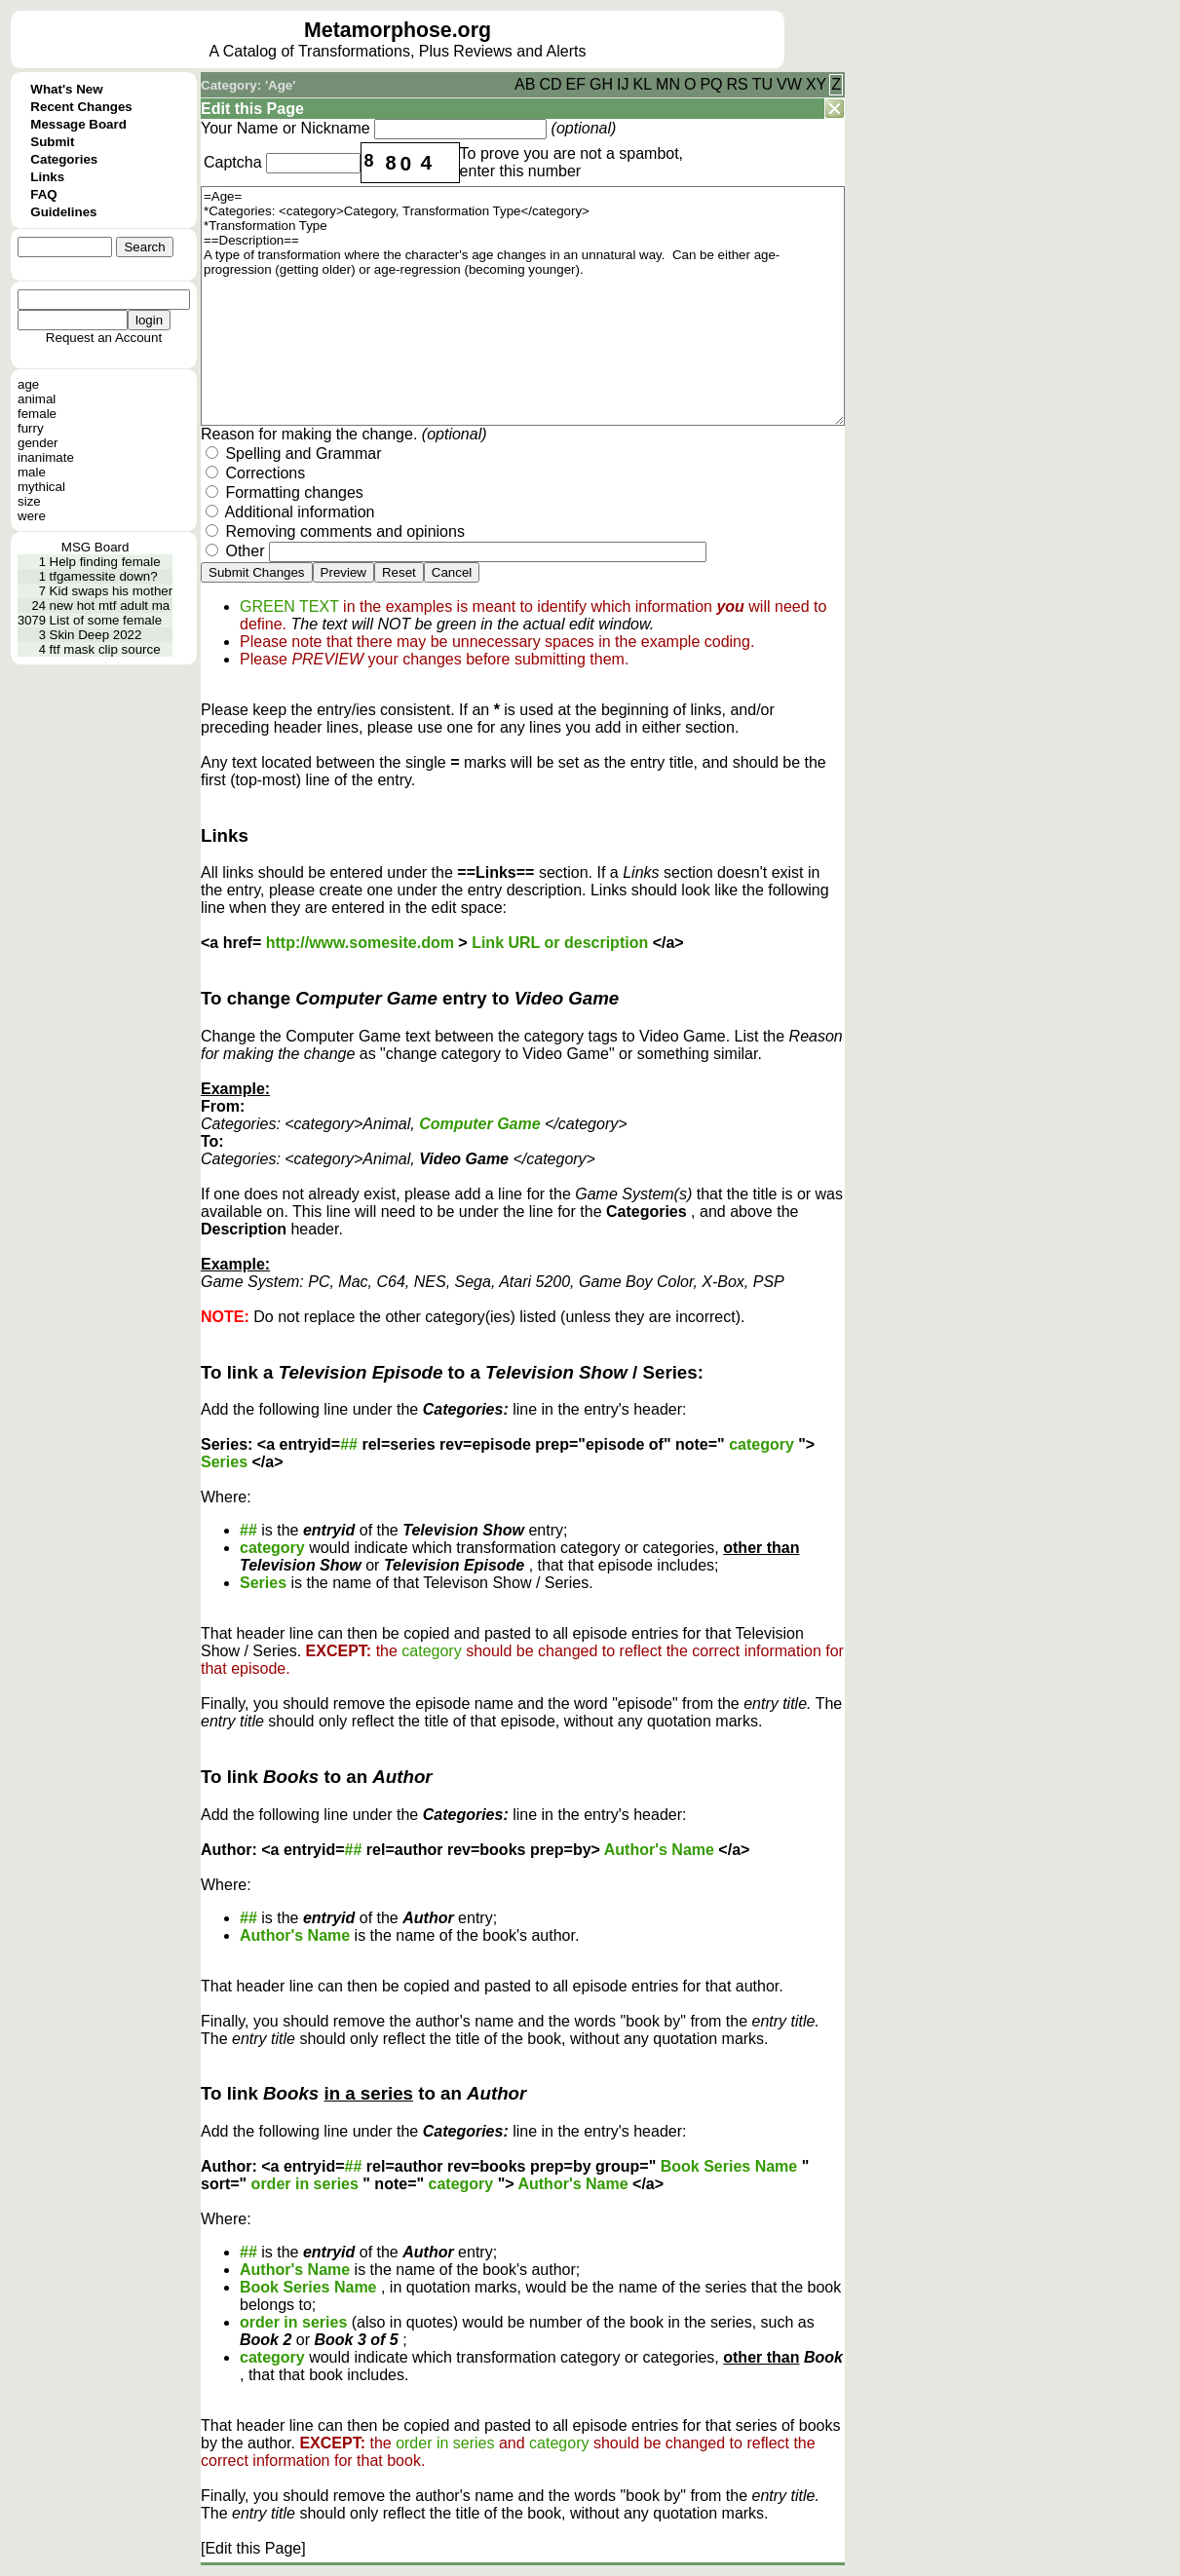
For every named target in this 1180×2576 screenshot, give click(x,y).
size (29, 501)
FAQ (43, 194)
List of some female (106, 620)
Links (47, 177)
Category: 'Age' (248, 85)
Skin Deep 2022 (96, 634)
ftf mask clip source (105, 649)
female (37, 413)
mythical (41, 486)
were (32, 516)
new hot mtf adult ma (110, 605)
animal (37, 399)
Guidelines (63, 212)
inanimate (46, 457)
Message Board (78, 124)
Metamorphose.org (397, 30)
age (28, 384)
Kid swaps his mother (111, 591)
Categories (63, 159)
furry (31, 428)
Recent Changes (81, 106)
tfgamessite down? (104, 576)
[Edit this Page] (253, 2548)
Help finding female (105, 561)
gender (38, 443)
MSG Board (95, 547)
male (32, 472)
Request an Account (104, 337)
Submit (52, 141)
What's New (66, 89)
